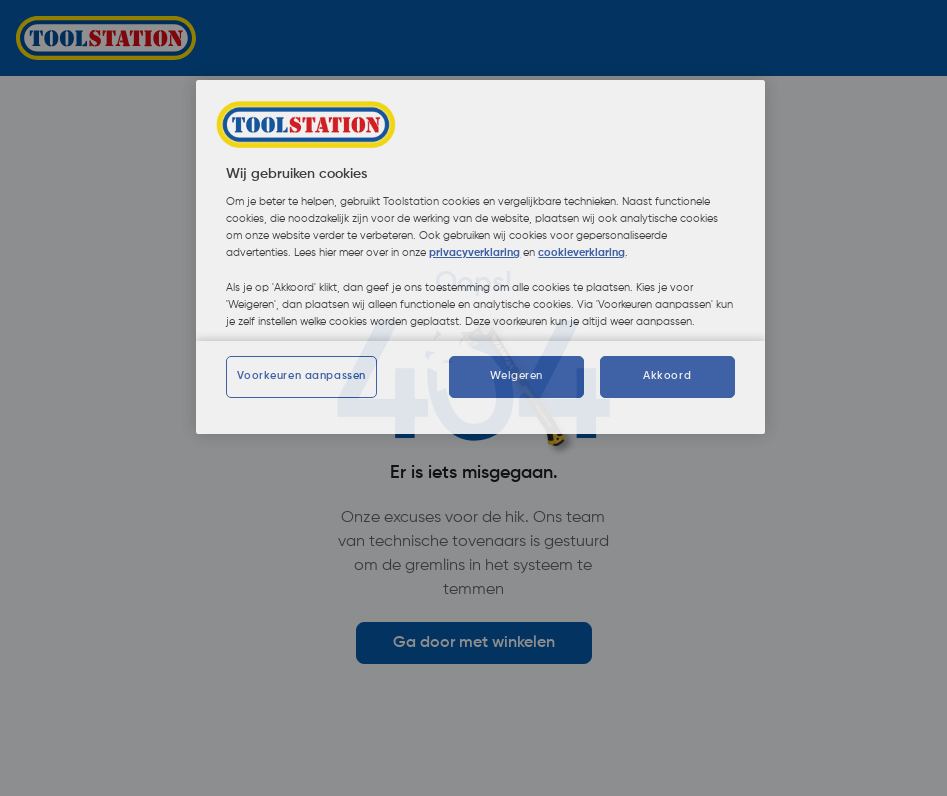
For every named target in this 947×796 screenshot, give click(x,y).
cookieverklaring (581, 253)
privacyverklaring (474, 253)
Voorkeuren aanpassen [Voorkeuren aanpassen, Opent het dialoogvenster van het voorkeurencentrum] (301, 376)
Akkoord (667, 376)
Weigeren (516, 376)
